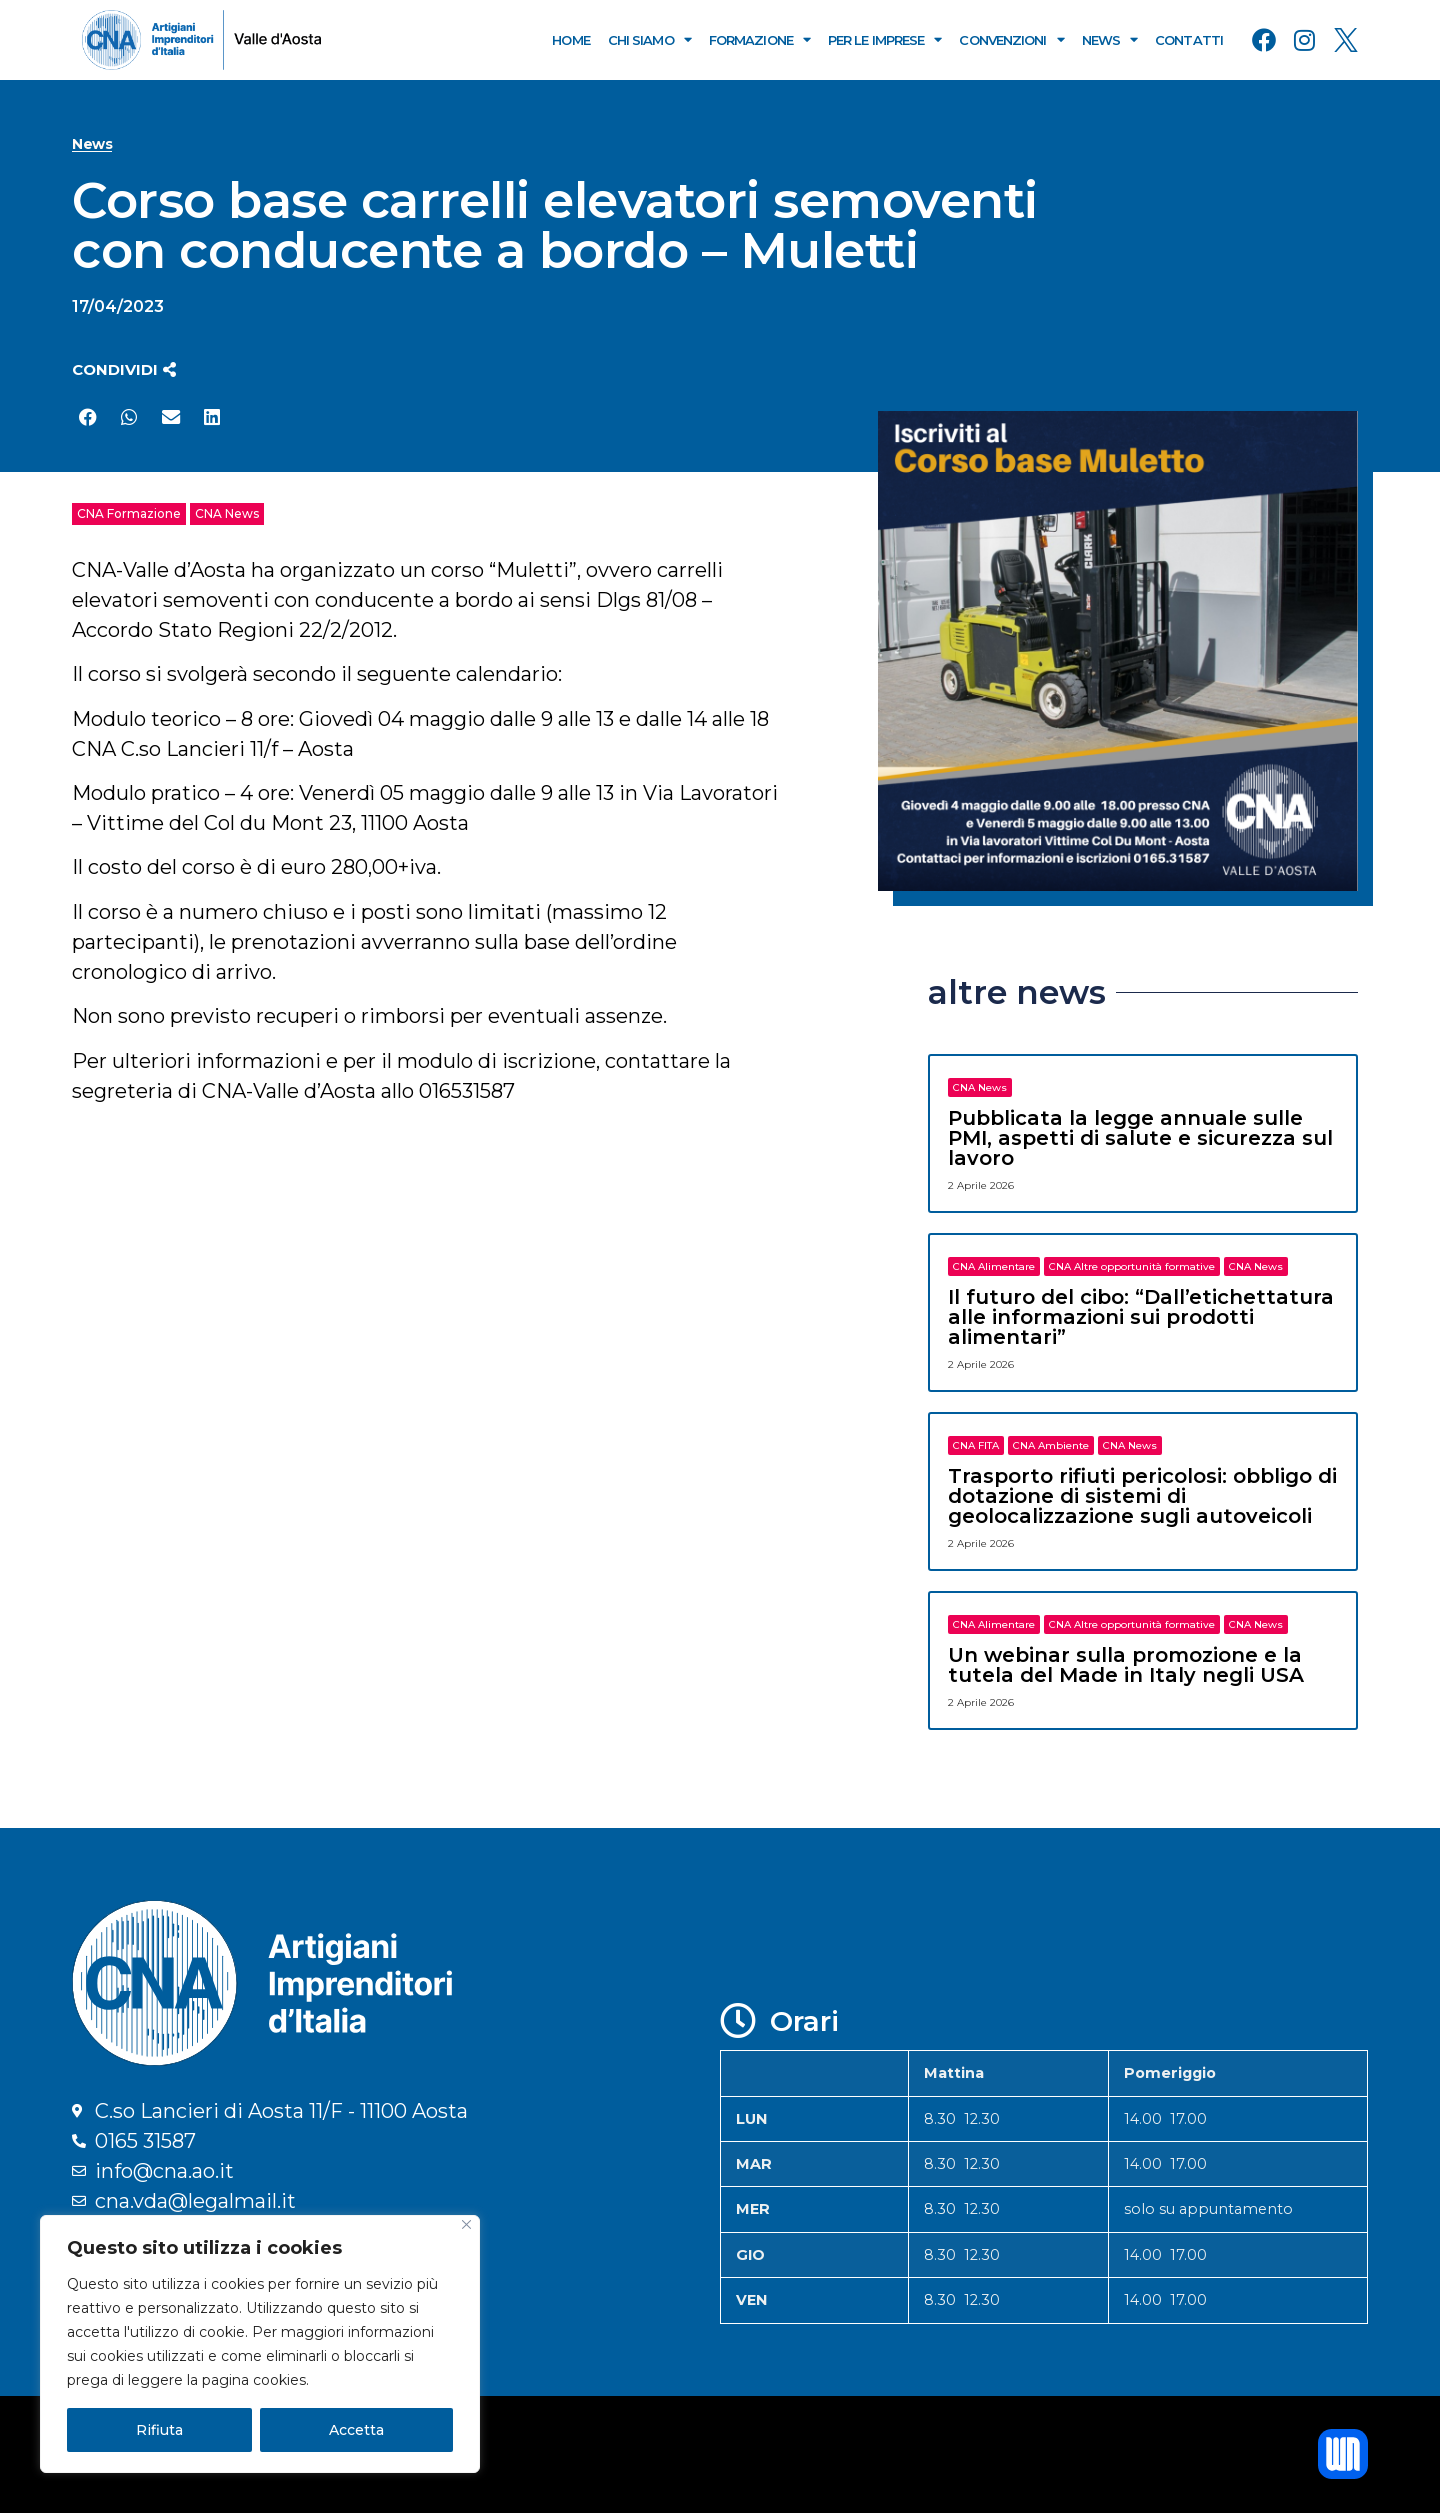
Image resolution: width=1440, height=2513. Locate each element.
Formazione (759, 39)
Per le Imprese (885, 39)
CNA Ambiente (1051, 1445)
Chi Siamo (649, 39)
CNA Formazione (129, 513)
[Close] (466, 2224)
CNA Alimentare (994, 1266)
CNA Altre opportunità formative (1132, 1266)
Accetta (356, 2430)
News (1110, 39)
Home (570, 40)
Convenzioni (1011, 39)
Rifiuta (159, 2430)
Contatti (1189, 40)
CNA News (227, 513)
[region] (260, 2344)
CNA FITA (976, 1445)
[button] (124, 369)
